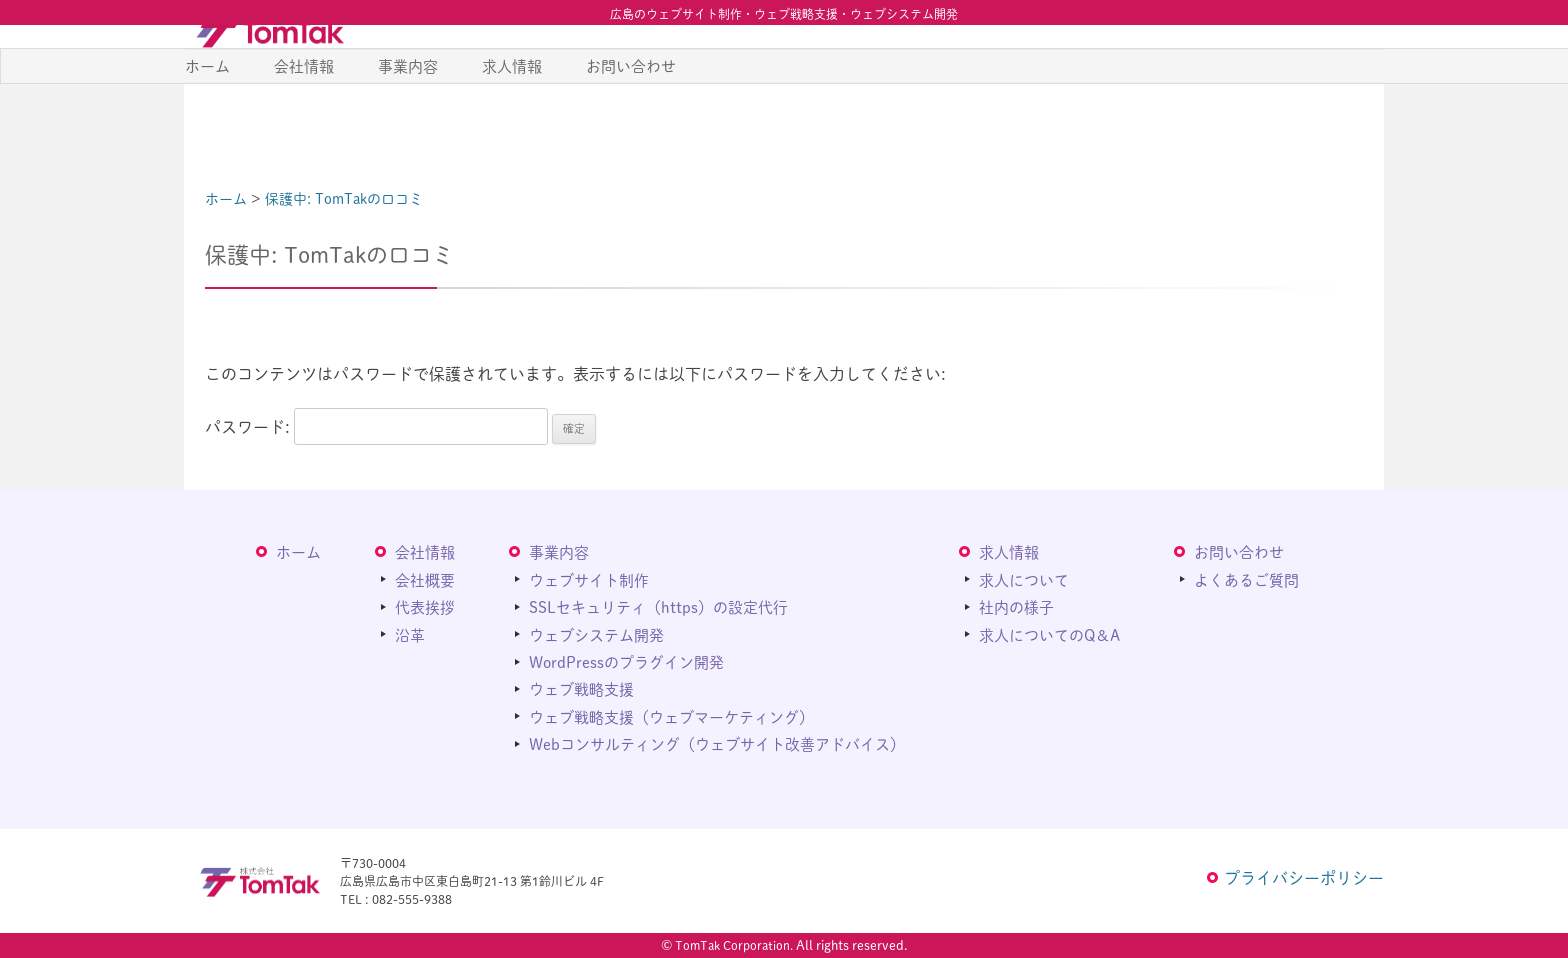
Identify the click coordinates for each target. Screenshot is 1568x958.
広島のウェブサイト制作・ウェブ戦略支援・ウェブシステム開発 (784, 14)
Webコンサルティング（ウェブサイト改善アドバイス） (717, 743)
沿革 (410, 633)
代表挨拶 (425, 606)
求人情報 (512, 118)
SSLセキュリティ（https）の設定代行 (658, 606)
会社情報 (304, 118)
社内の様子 (1016, 606)
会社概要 (425, 578)
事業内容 (408, 118)
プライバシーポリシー (1304, 877)
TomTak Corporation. (734, 945)
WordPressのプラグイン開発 (626, 661)
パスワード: (376, 426)
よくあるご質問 (1246, 578)
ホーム (207, 118)
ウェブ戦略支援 (581, 688)
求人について (1024, 578)
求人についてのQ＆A (1049, 633)
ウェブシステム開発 (596, 633)
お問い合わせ (631, 118)
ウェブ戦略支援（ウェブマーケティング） (671, 715)
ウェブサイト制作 (589, 578)
